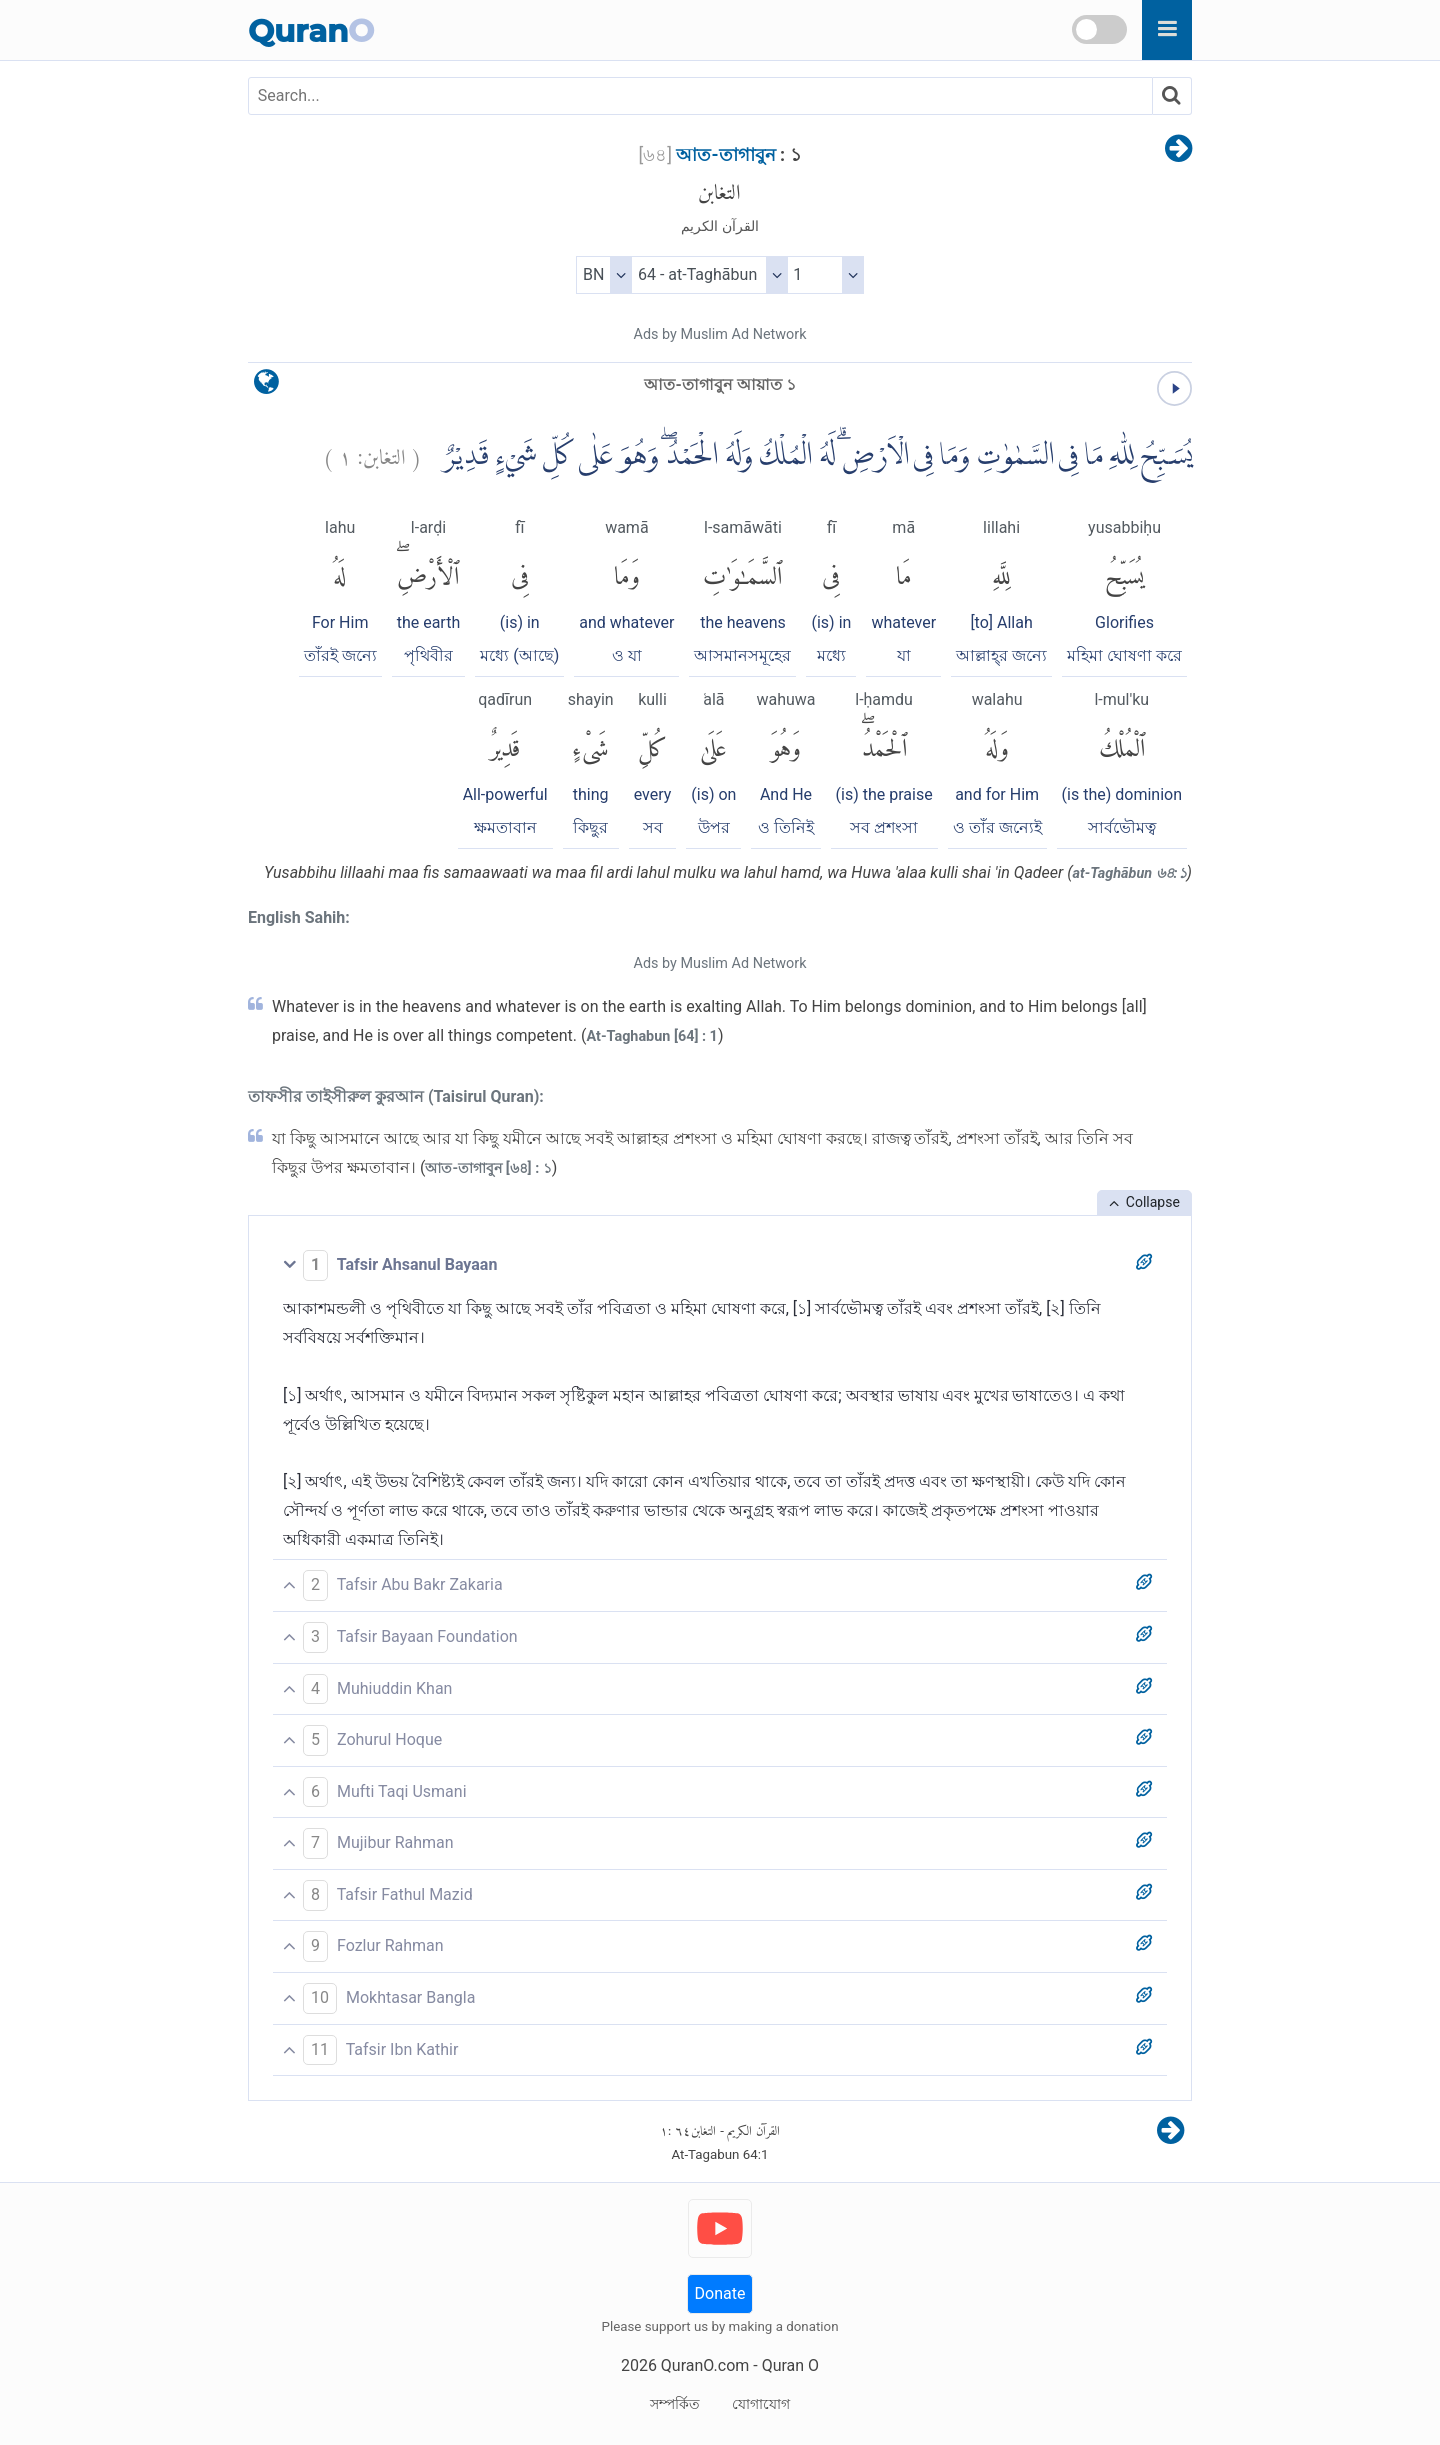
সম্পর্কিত (675, 2404)
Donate (720, 2293)
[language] (266, 386)
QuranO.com (705, 2365)
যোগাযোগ (761, 2404)
